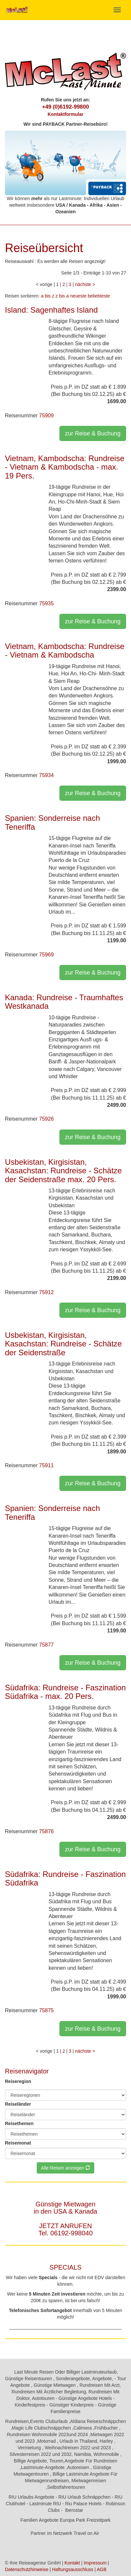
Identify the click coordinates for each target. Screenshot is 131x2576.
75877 (46, 1645)
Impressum (95, 2562)
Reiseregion (18, 2081)
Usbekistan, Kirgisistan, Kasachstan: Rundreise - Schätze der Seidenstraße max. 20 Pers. (63, 1171)
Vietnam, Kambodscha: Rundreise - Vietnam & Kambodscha (64, 650)
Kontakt (72, 2562)
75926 (46, 1119)
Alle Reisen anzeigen (65, 2168)
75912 (46, 1292)
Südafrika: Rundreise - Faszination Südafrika (65, 1878)
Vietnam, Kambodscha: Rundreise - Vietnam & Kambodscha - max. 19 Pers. (64, 467)
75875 (46, 2010)
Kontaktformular (65, 114)
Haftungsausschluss (72, 2569)
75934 (46, 775)
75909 (46, 415)
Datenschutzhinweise (26, 2569)
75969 (46, 954)
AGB (102, 2569)
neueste (78, 296)
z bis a (62, 296)
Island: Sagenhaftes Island (51, 309)
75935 (46, 603)
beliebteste (99, 296)
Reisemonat (18, 2143)
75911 (46, 1465)
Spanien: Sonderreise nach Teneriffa (52, 822)
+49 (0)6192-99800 (65, 107)
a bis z (47, 296)
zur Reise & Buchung (92, 433)
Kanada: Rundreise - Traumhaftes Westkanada (64, 1001)
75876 (46, 1831)
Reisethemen (19, 2123)
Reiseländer (18, 2104)
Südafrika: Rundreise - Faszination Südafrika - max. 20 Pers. (65, 1692)
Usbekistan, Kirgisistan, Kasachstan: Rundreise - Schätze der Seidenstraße (63, 1344)
